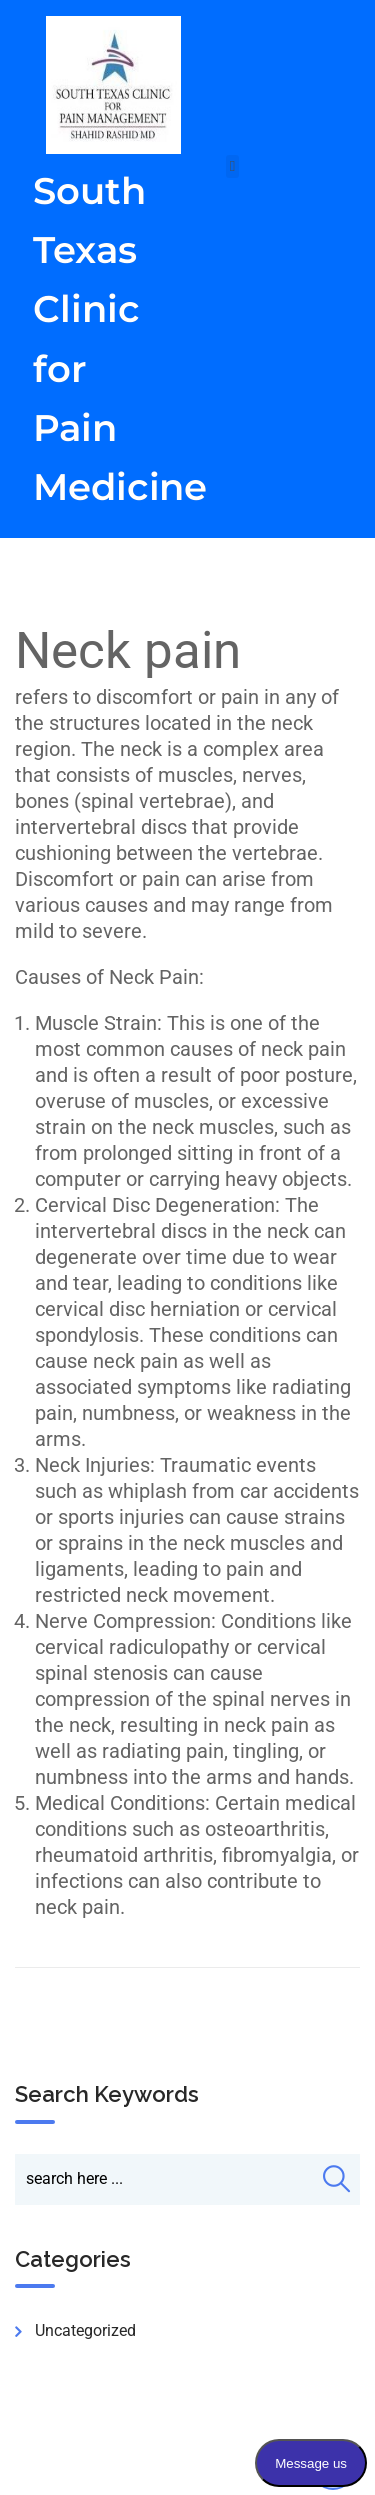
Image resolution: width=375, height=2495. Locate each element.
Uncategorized (85, 2330)
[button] (232, 166)
